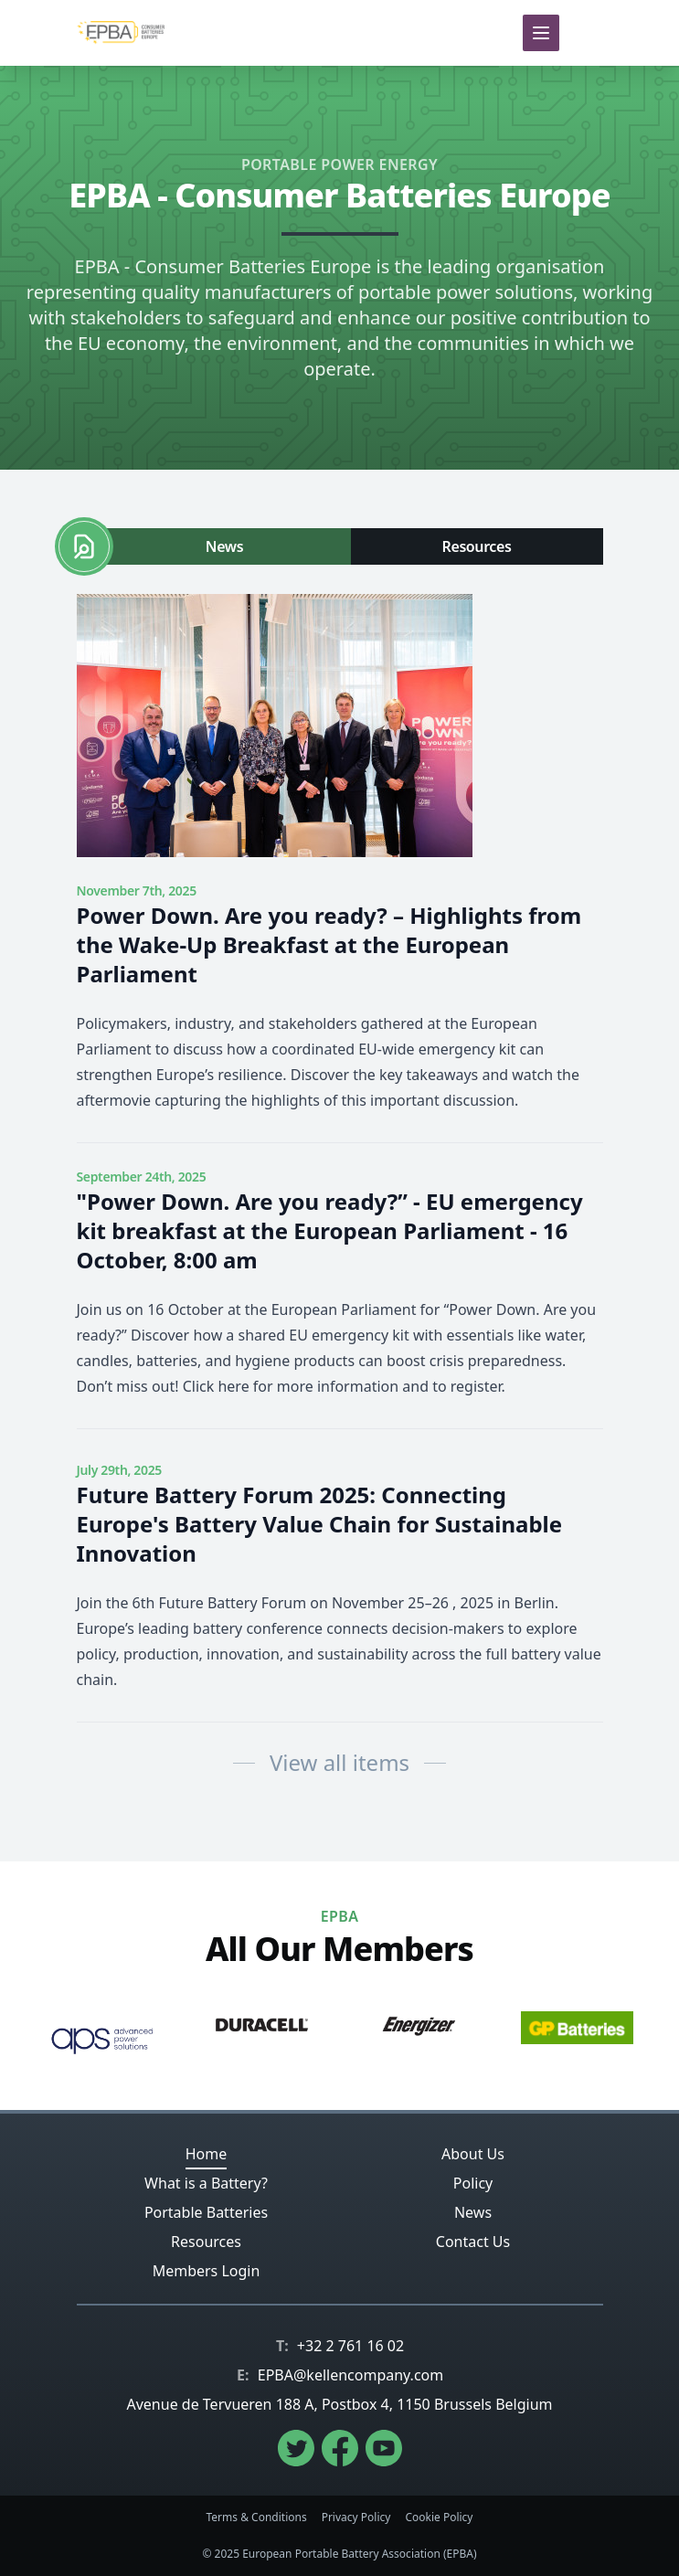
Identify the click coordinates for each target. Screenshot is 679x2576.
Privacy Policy (356, 2517)
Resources (477, 546)
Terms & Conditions (257, 2517)
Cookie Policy (438, 2517)
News (224, 546)
